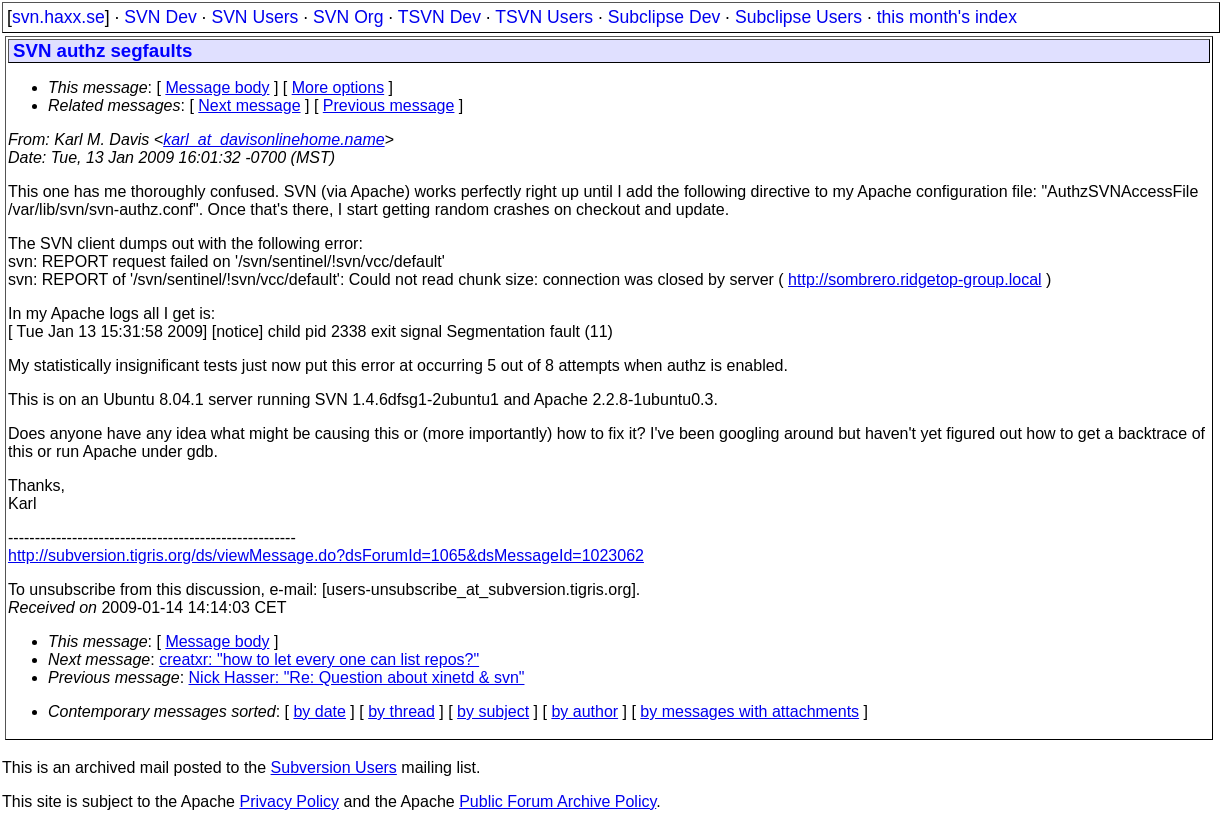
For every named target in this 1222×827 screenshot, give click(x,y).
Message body (217, 87)
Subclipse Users (798, 17)
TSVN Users (544, 17)
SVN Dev (160, 17)
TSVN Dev (439, 17)
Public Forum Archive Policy (557, 801)
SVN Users (254, 17)
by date (319, 711)
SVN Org (348, 17)
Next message (249, 105)
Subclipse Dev (664, 17)
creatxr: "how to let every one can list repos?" (319, 659)
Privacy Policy (289, 801)
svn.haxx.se (58, 17)
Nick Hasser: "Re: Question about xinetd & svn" (357, 677)
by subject (493, 711)
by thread (401, 711)
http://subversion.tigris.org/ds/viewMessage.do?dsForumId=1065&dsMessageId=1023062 (326, 555)
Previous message (389, 105)
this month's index (947, 17)
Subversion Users (334, 767)
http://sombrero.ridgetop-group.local (914, 279)
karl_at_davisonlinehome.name (273, 139)
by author (584, 711)
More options (338, 87)
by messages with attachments (749, 711)
